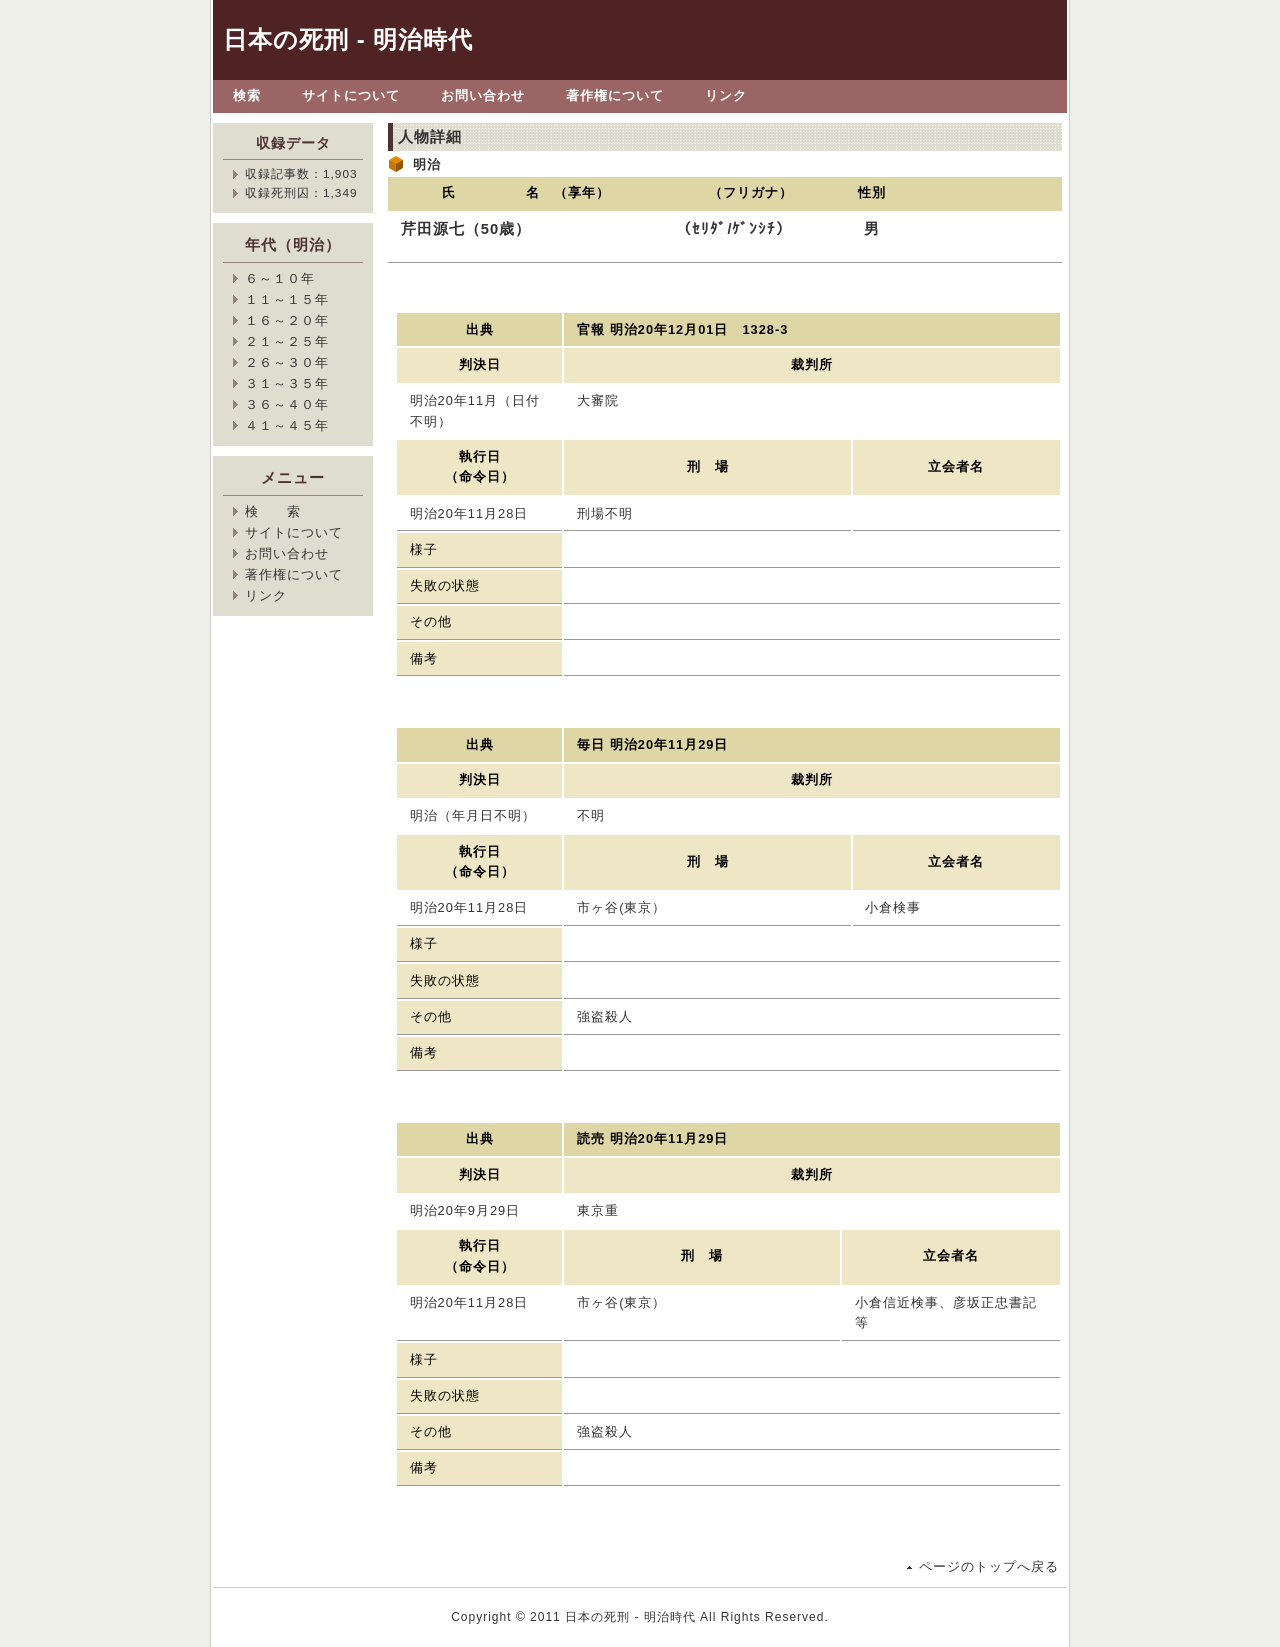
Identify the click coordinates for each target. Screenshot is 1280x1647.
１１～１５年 (287, 299)
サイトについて (351, 95)
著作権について (615, 95)
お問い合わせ (483, 95)
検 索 (273, 511)
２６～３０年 (287, 362)
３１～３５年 (287, 383)
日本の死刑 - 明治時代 (348, 39)
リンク (726, 95)
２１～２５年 (287, 341)
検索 (247, 95)
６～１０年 (280, 278)
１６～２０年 (287, 320)
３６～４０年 (287, 404)
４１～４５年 (287, 425)
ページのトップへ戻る (989, 1566)
